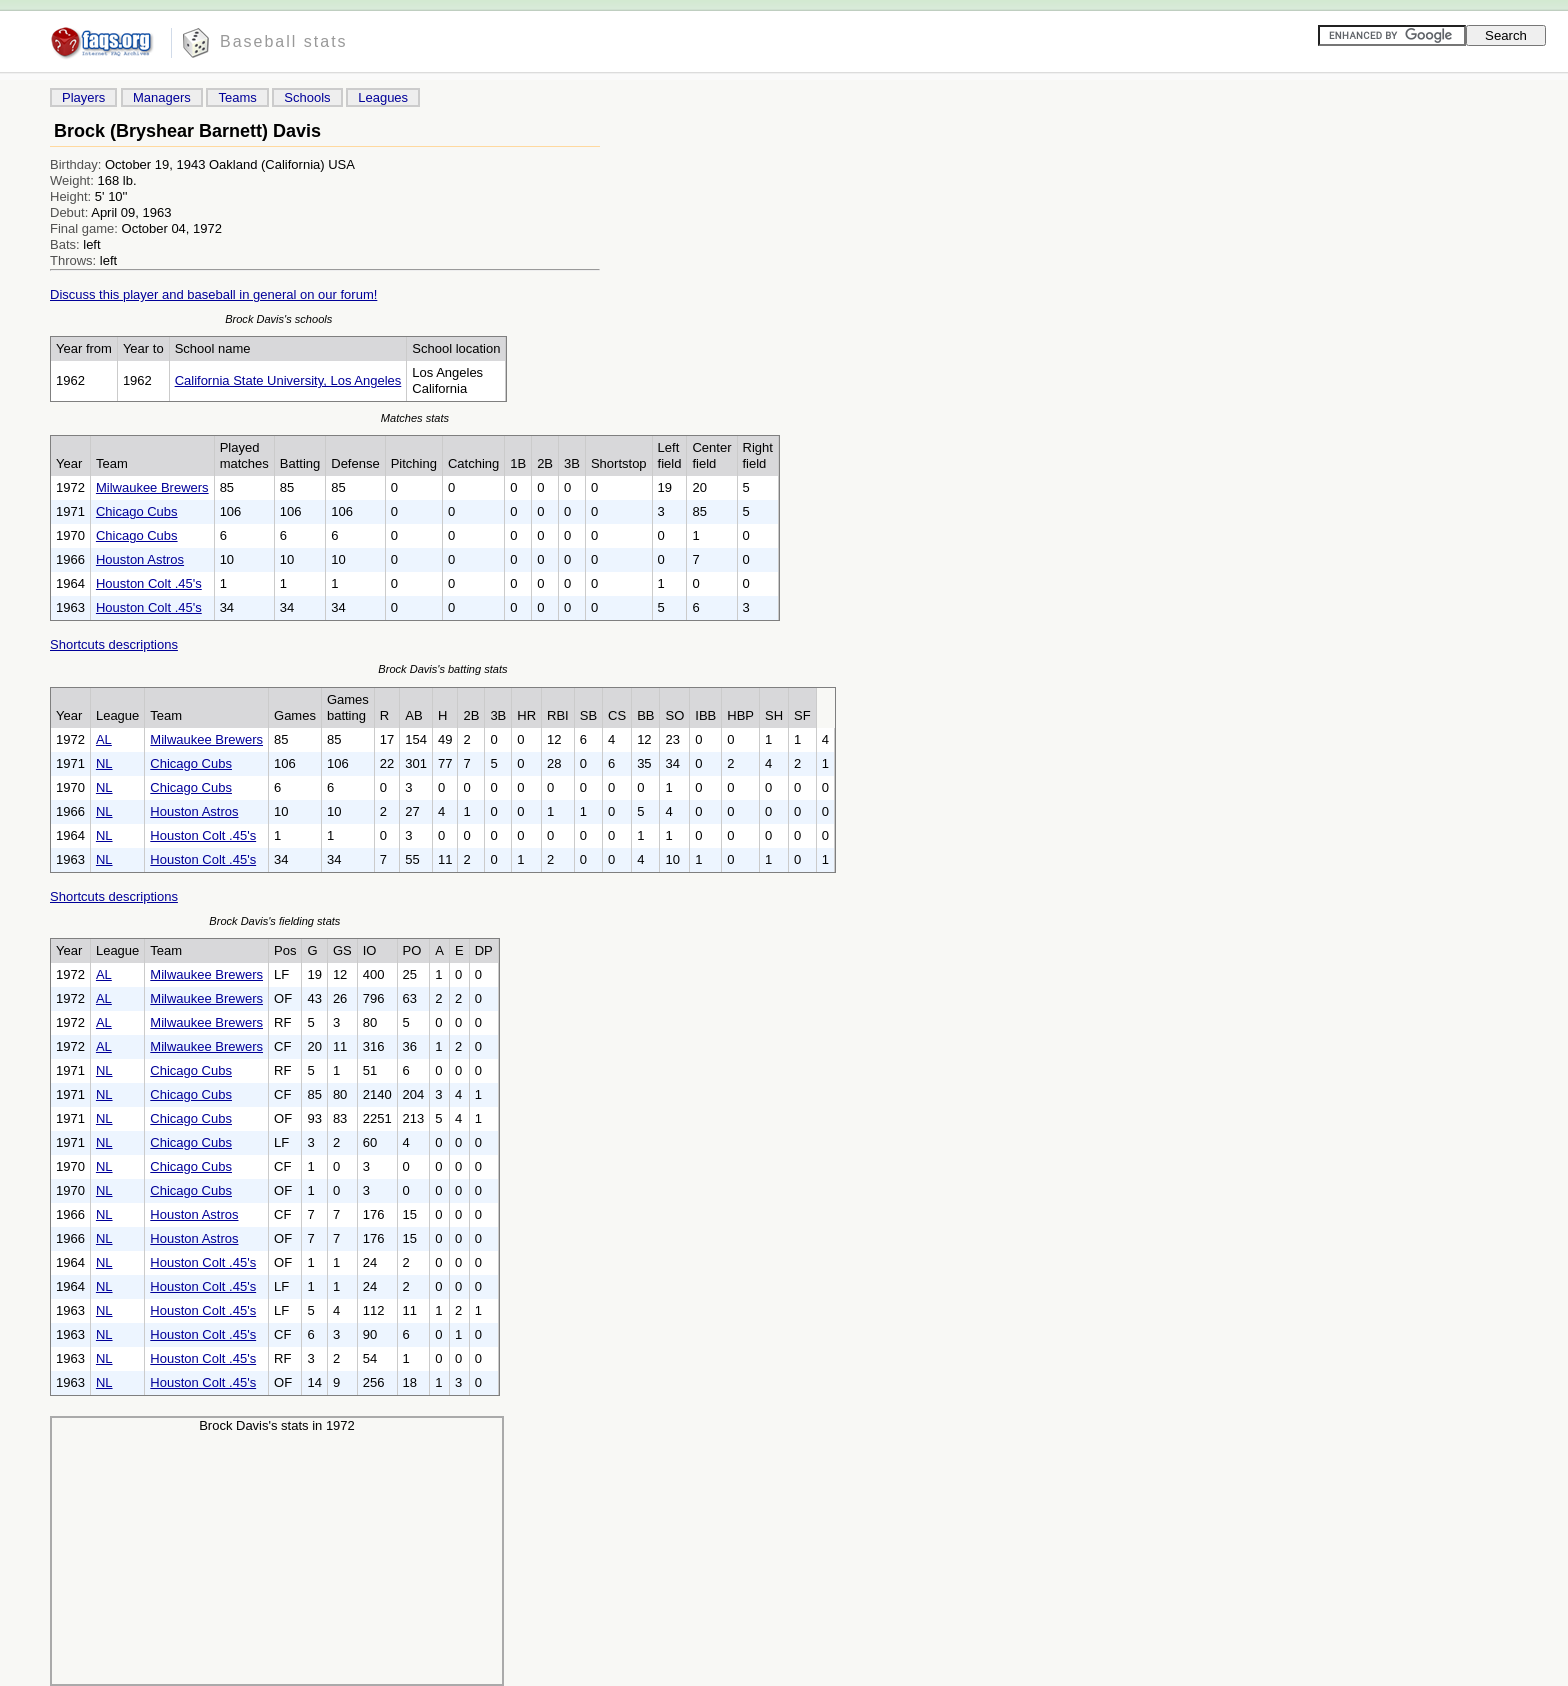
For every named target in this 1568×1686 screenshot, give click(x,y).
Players (83, 97)
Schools (307, 97)
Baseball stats (284, 41)
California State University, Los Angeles (288, 380)
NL (104, 763)
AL (104, 739)
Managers (162, 97)
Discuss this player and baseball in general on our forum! (213, 294)
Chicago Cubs (137, 511)
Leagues (383, 97)
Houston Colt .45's (149, 583)
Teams (237, 97)
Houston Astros (140, 559)
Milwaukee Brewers (152, 487)
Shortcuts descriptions (114, 644)
